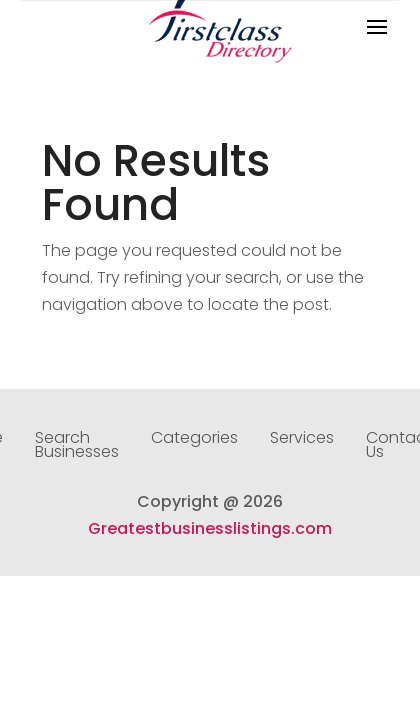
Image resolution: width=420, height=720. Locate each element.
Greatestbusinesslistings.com (210, 528)
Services (302, 440)
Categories (194, 440)
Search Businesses (77, 447)
